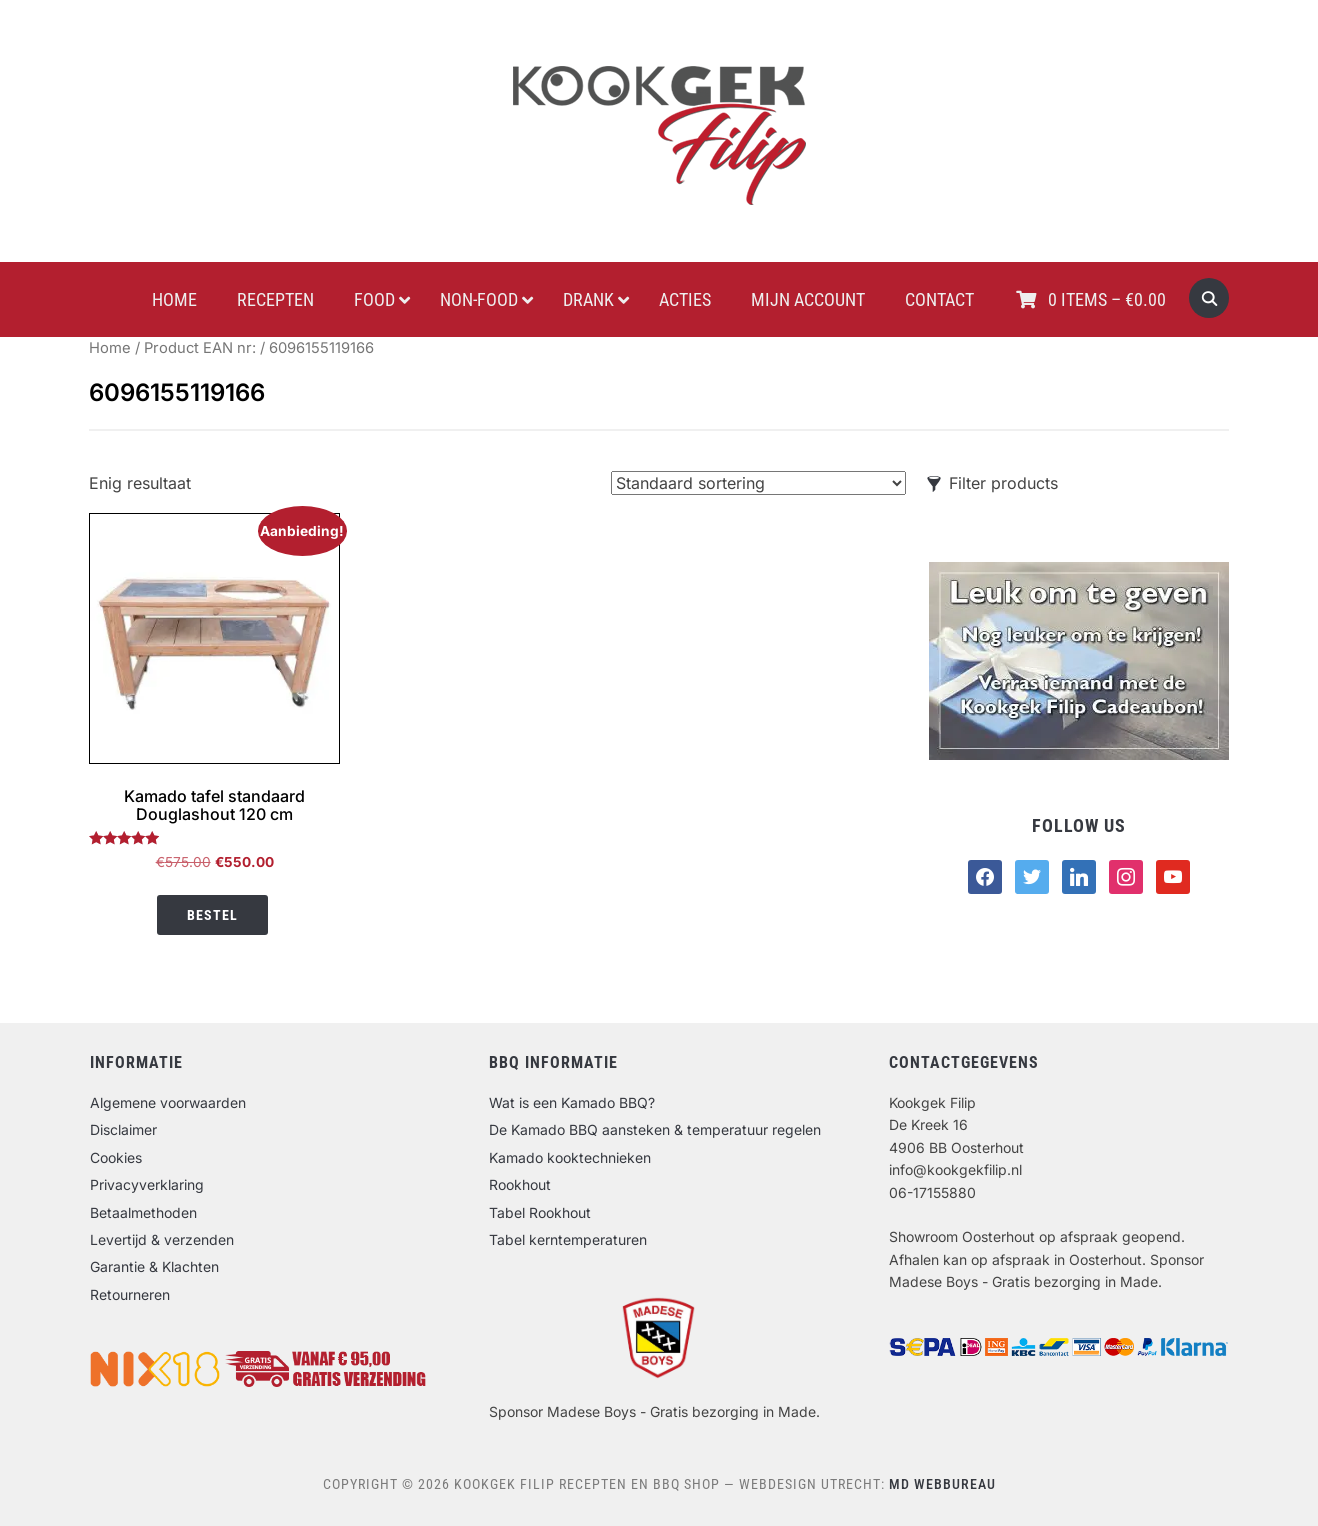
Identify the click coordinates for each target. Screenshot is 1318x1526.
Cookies (116, 1157)
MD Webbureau (942, 1484)
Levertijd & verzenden (162, 1239)
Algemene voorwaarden (168, 1102)
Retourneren (130, 1294)
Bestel (212, 915)
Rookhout (520, 1184)
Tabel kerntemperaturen (568, 1239)
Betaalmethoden (143, 1212)
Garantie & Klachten (154, 1266)
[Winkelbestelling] (758, 483)
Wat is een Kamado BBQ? (572, 1102)
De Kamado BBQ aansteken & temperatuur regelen (655, 1129)
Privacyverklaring (147, 1184)
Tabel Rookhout (540, 1212)
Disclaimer (123, 1129)
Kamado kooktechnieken (570, 1157)
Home (110, 348)
